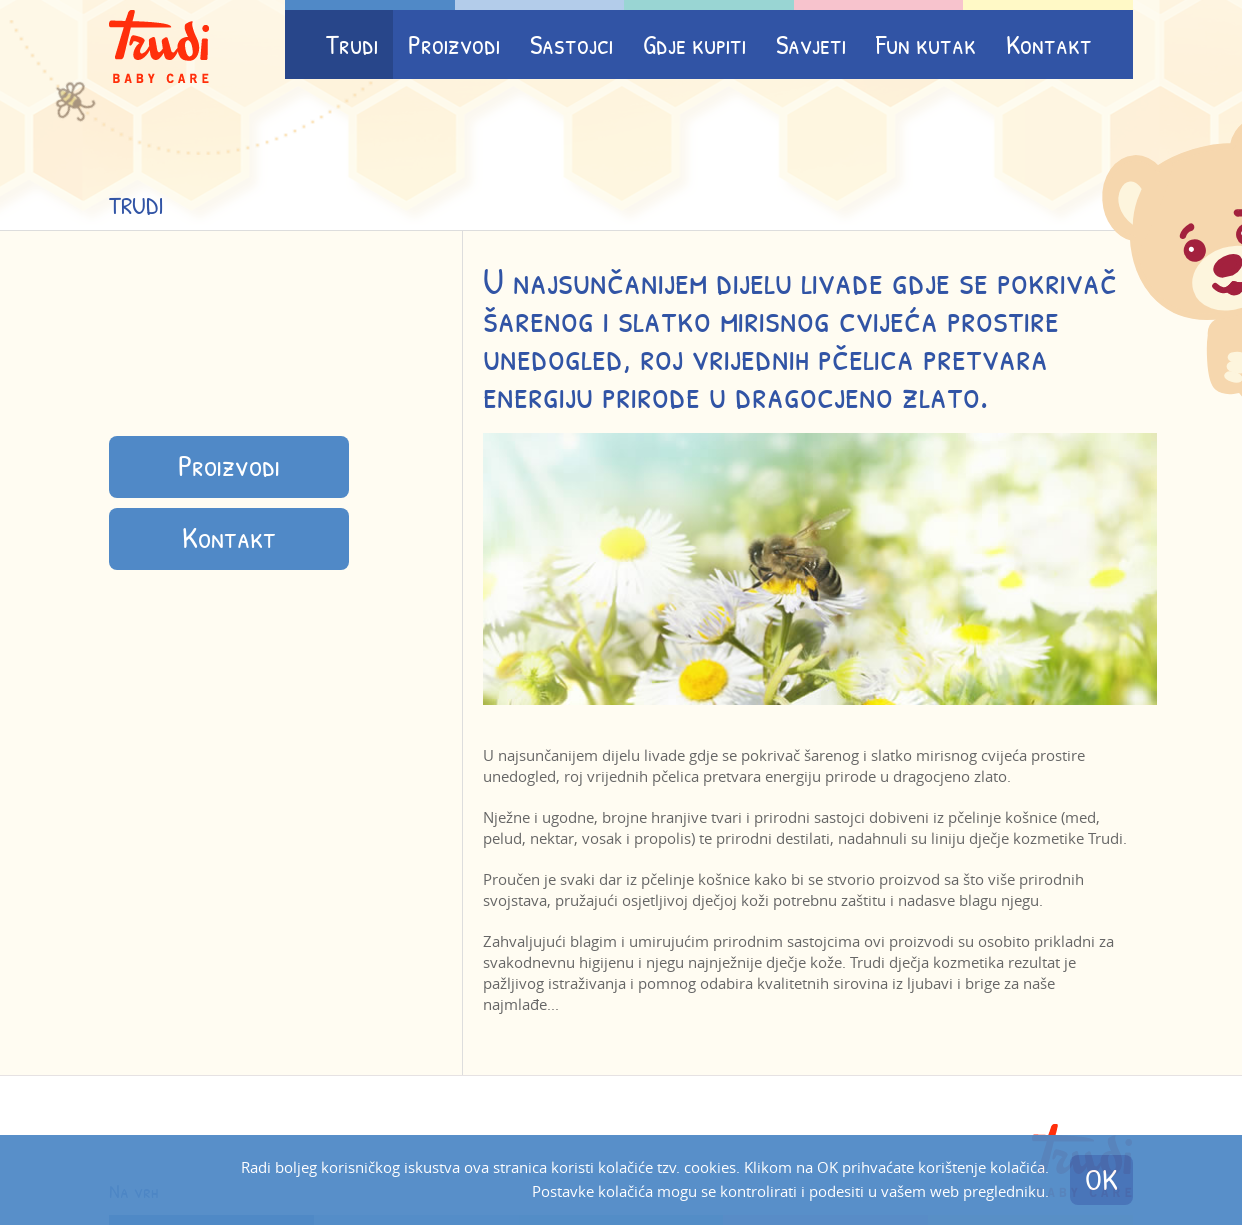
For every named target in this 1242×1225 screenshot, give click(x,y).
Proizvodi (454, 44)
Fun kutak (926, 44)
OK (1101, 1179)
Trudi (352, 44)
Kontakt (1049, 44)
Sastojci (571, 44)
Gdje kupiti (694, 44)
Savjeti (811, 44)
